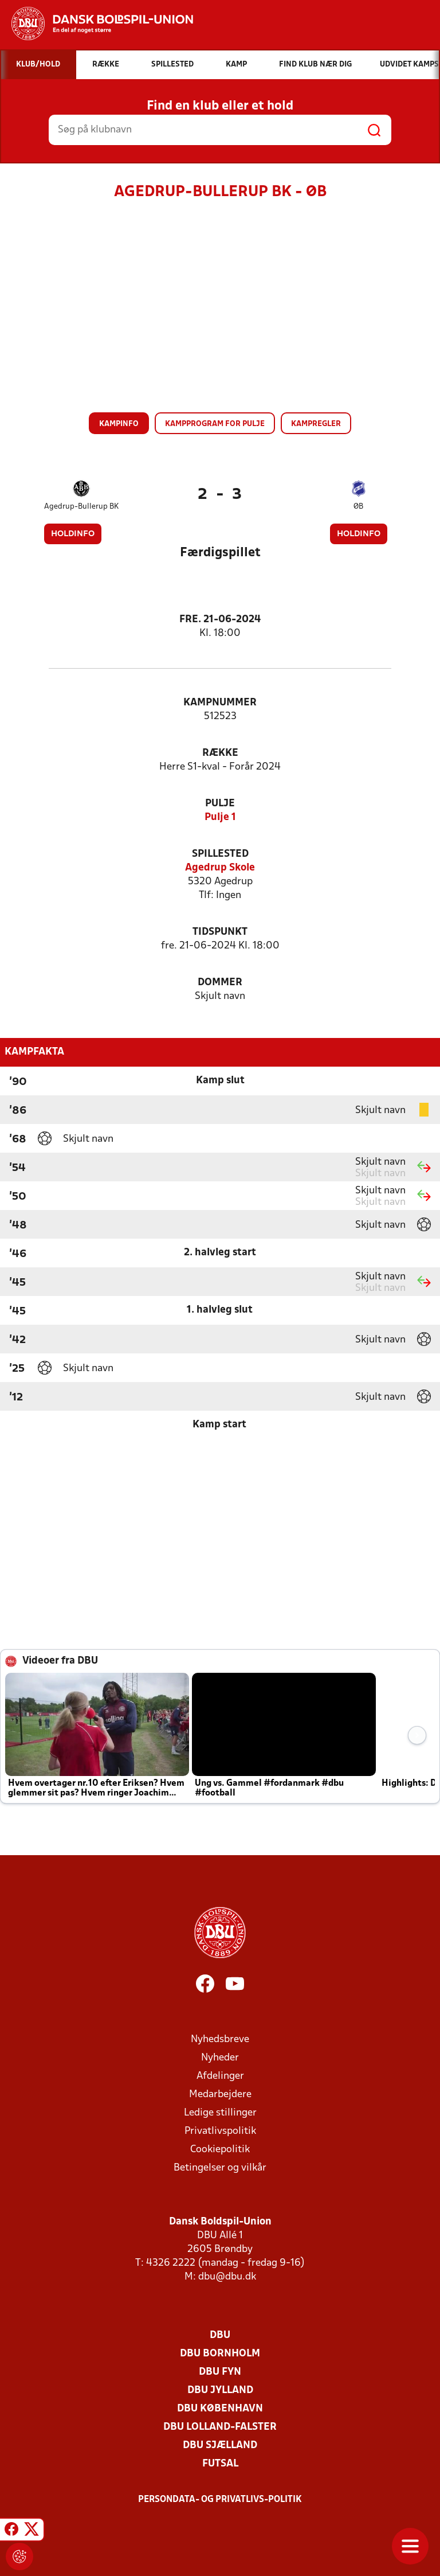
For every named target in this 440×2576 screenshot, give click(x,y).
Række (220, 753)
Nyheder (220, 2058)
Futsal (220, 2464)
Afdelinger (220, 2076)
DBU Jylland (220, 2390)
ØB (358, 506)
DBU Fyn (220, 2372)
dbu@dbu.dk (227, 2277)
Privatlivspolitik (220, 2131)
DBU (220, 2335)
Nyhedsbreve (220, 2039)
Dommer (220, 983)
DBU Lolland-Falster (220, 2427)
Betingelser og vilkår (220, 2168)
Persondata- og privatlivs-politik (220, 2500)
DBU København (220, 2409)
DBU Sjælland (220, 2445)
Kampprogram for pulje (215, 424)
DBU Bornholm (220, 2354)
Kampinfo (119, 424)
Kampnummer (220, 703)
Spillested (220, 854)
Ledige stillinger (220, 2113)
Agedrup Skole (220, 868)
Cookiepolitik (220, 2150)
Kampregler (316, 424)
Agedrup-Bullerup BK (81, 506)
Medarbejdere (220, 2094)
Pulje (220, 804)
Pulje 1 (220, 817)
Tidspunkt (219, 932)
